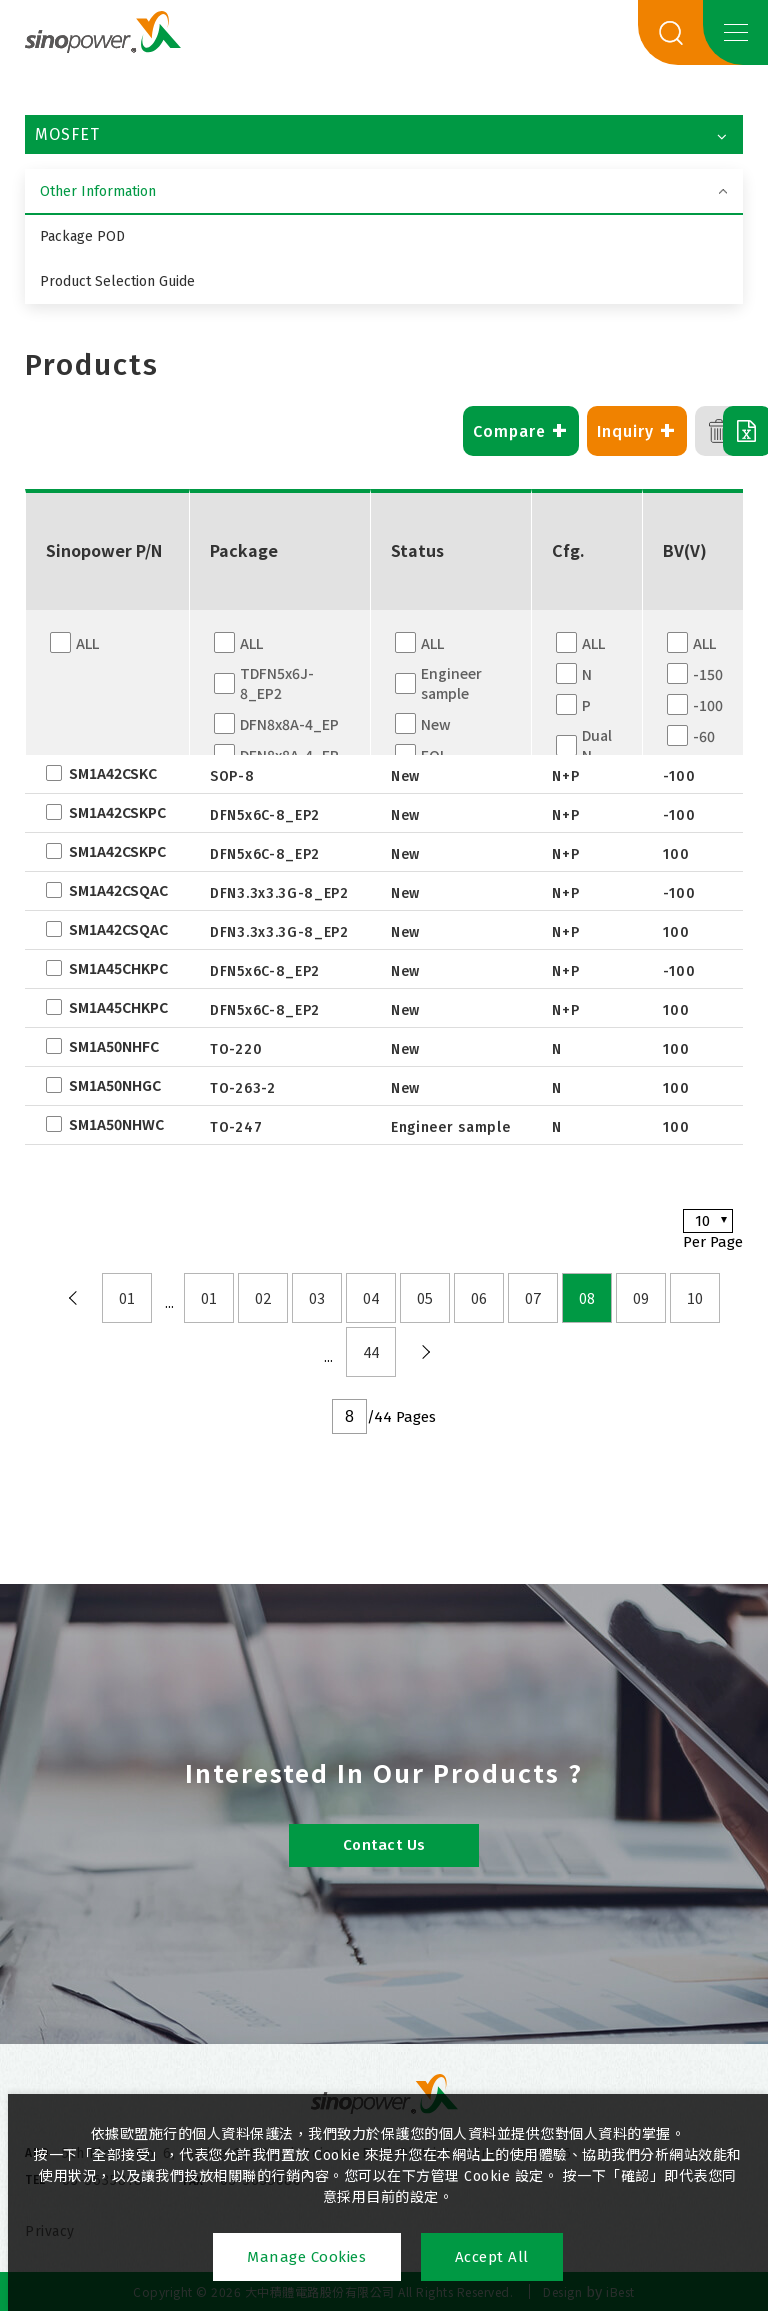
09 (641, 1298)
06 (479, 1298)
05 (425, 1298)
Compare (461, 431)
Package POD (82, 236)
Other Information (98, 191)
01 (127, 1298)
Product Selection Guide (117, 281)
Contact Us (384, 1845)
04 (371, 1298)
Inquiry (577, 431)
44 (371, 1352)
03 (317, 1298)
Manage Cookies (306, 2257)
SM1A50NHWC (116, 1124)
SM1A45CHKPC (118, 968)
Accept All (493, 2257)
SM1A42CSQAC (118, 890)
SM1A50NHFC (114, 1046)
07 (533, 1298)
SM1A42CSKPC (117, 812)
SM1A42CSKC (113, 773)
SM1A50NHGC (115, 1085)
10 (695, 1298)
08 (587, 1298)
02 (263, 1298)
